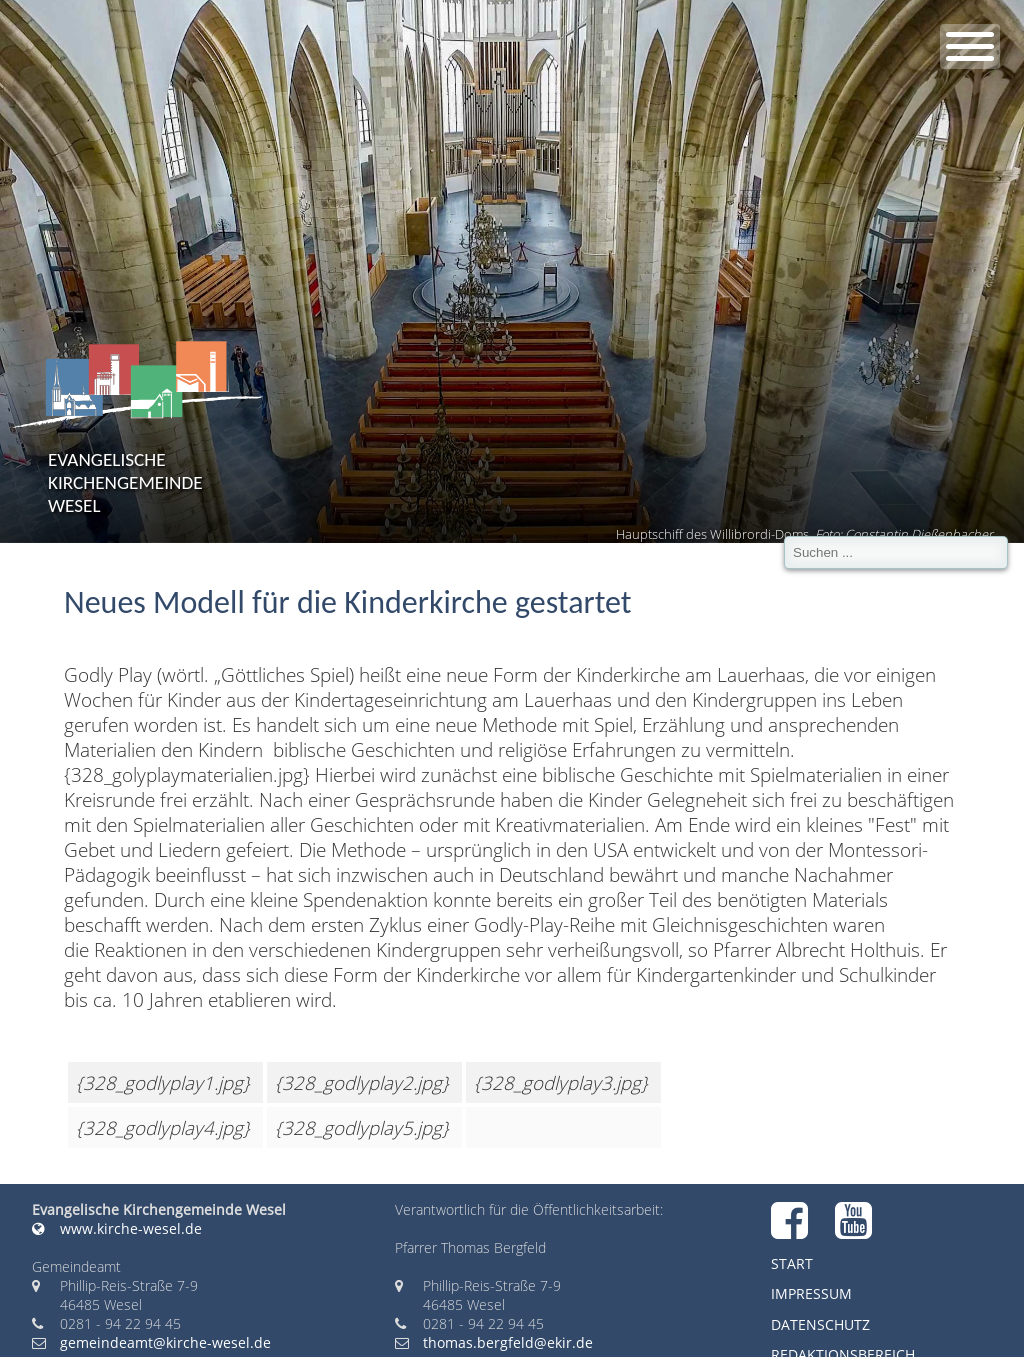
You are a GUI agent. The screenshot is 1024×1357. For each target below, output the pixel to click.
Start (792, 1263)
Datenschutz (820, 1324)
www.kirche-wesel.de (117, 1228)
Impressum (811, 1293)
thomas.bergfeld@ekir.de (508, 1342)
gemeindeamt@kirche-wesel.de (165, 1342)
